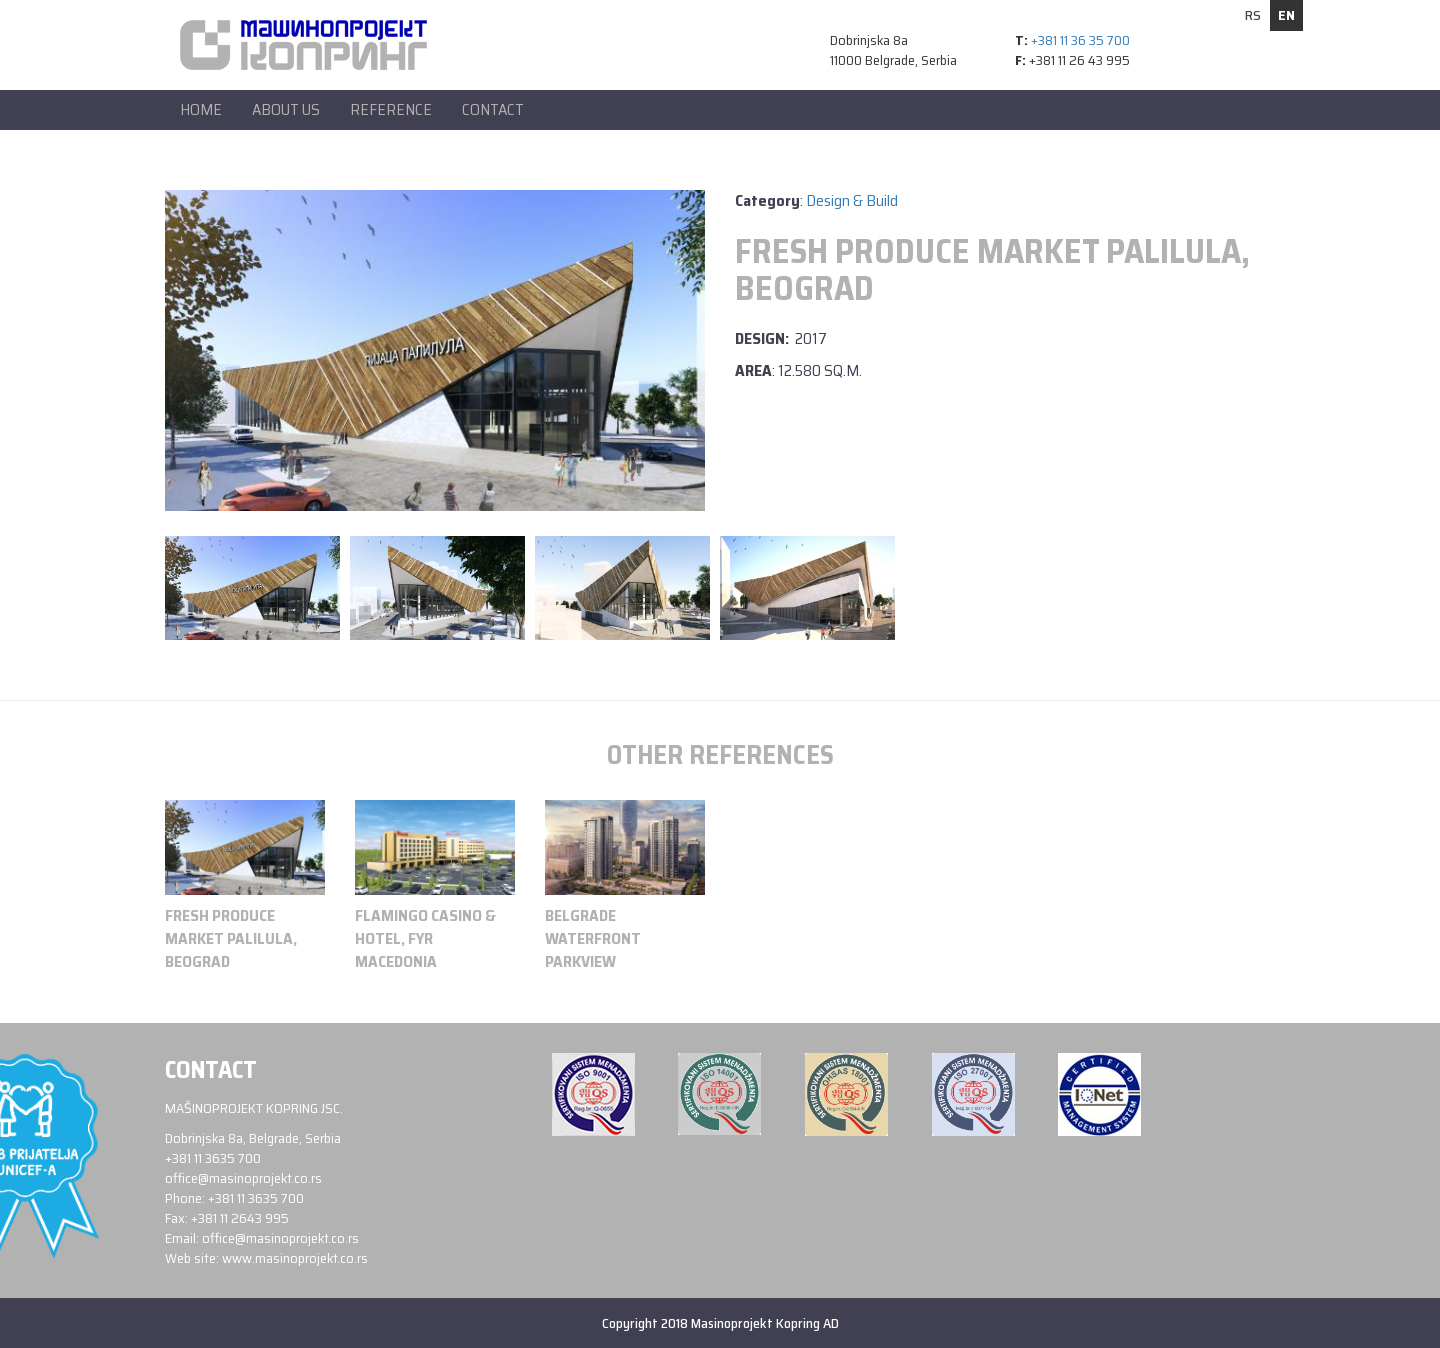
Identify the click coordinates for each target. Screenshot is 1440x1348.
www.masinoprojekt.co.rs (295, 1258)
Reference (391, 109)
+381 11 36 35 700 (1080, 40)
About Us (286, 109)
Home (201, 109)
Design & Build (852, 200)
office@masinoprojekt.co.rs (243, 1178)
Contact (493, 109)
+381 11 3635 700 (213, 1158)
